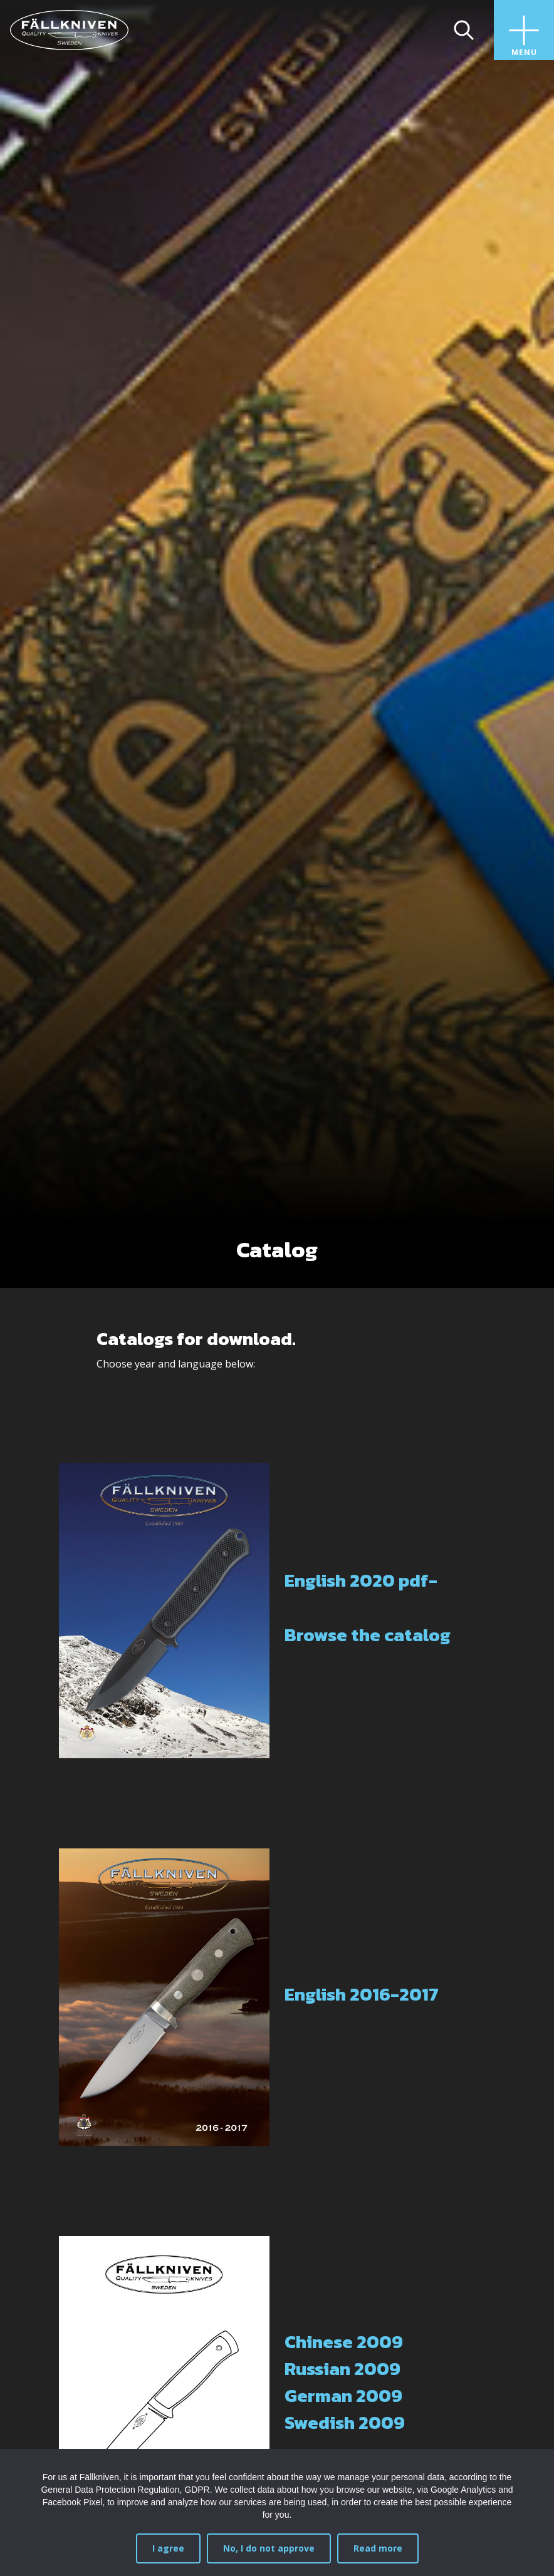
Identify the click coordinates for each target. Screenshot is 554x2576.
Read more (377, 2548)
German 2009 (343, 2395)
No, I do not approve (269, 2548)
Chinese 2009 (344, 2342)
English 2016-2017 (362, 1994)
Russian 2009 (342, 2369)
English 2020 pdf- (361, 1580)
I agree (168, 2548)
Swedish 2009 (345, 2422)
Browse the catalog (368, 1635)
